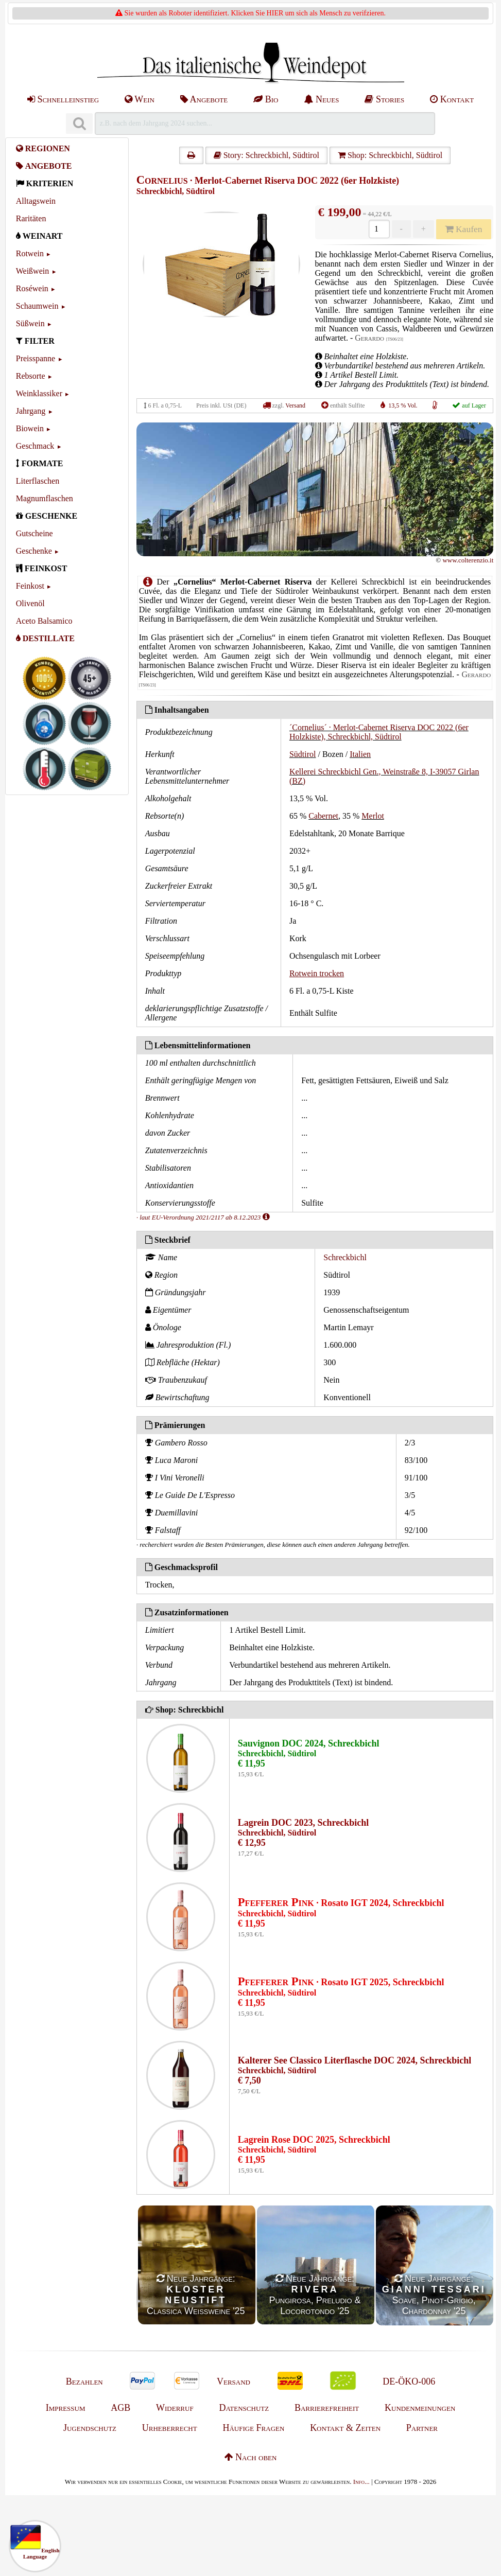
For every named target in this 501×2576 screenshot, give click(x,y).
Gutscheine (34, 533)
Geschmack (35, 446)
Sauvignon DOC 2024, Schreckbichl (308, 1743)
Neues (321, 99)
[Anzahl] (379, 229)
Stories (384, 99)
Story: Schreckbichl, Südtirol (266, 155)
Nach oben (250, 2457)
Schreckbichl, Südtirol (175, 191)
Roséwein (32, 288)
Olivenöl (30, 603)
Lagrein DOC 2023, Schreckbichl (303, 1823)
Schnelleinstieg (63, 99)
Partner (422, 2428)
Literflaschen (37, 481)
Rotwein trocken (316, 973)
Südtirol (302, 754)
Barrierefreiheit (327, 2408)
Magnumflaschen (44, 498)
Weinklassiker (39, 393)
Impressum (65, 2408)
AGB (120, 2408)
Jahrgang (30, 411)
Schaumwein (37, 306)
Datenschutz (244, 2408)
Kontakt (452, 99)
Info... (361, 2481)
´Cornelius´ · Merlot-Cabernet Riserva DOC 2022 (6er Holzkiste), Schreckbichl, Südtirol (379, 732)
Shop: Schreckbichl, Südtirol (390, 155)
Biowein (30, 428)
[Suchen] (79, 123)
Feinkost (30, 585)
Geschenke (34, 550)
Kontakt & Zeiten (345, 2428)
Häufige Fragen (253, 2428)
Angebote (204, 99)
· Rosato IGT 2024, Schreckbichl (341, 1903)
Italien (360, 754)
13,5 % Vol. (402, 405)
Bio (265, 99)
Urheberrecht (169, 2428)
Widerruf (175, 2408)
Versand (295, 405)
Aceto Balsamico (44, 620)
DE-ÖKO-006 (409, 2381)
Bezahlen (84, 2381)
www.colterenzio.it (467, 560)
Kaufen (463, 229)
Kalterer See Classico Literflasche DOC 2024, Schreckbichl (354, 2060)
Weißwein (32, 271)
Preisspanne (35, 358)
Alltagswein (36, 201)
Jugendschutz (89, 2428)
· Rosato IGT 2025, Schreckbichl (341, 1982)
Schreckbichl (345, 1257)
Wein (139, 99)
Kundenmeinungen (420, 2408)
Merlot (372, 815)
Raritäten (31, 218)
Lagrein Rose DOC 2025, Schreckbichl (314, 2139)
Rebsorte (30, 376)
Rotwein (30, 253)
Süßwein (30, 323)
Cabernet (323, 815)
